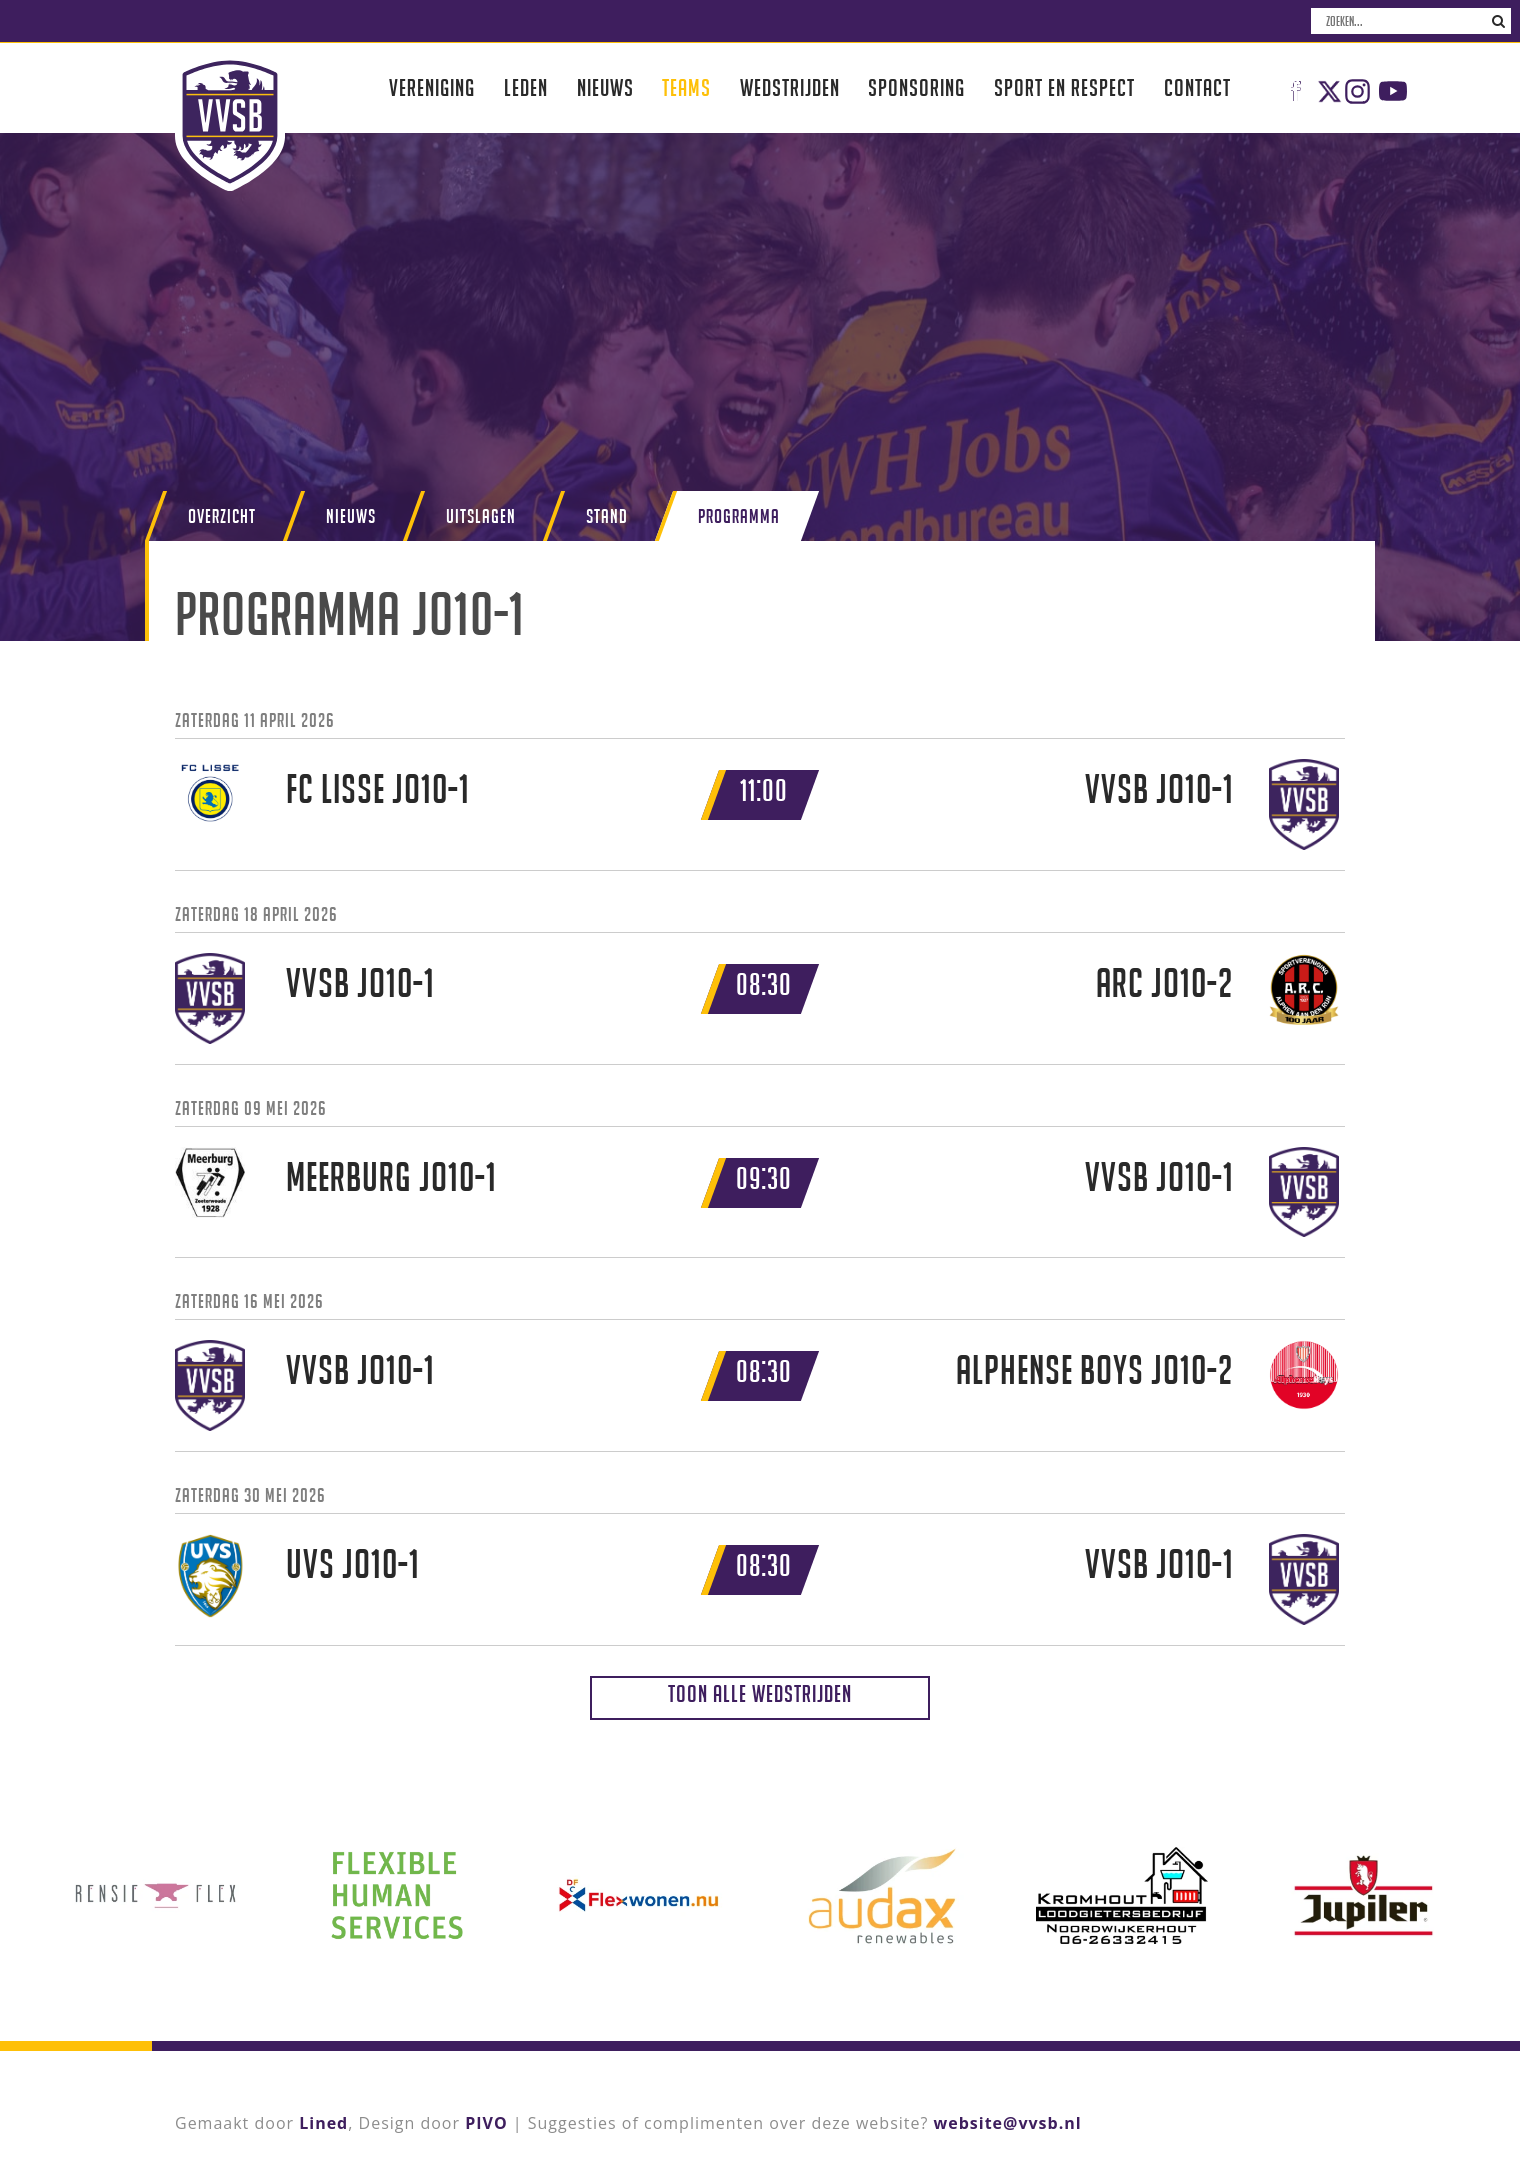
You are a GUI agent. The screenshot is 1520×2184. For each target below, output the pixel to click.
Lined (323, 2123)
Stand (607, 516)
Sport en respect (1064, 87)
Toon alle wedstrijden (760, 1693)
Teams (686, 87)
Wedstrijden (790, 87)
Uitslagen (481, 516)
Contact (1197, 87)
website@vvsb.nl (1008, 2123)
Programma (739, 516)
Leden (526, 87)
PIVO (486, 2123)
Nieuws (605, 87)
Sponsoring (916, 87)
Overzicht (222, 516)
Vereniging (432, 87)
